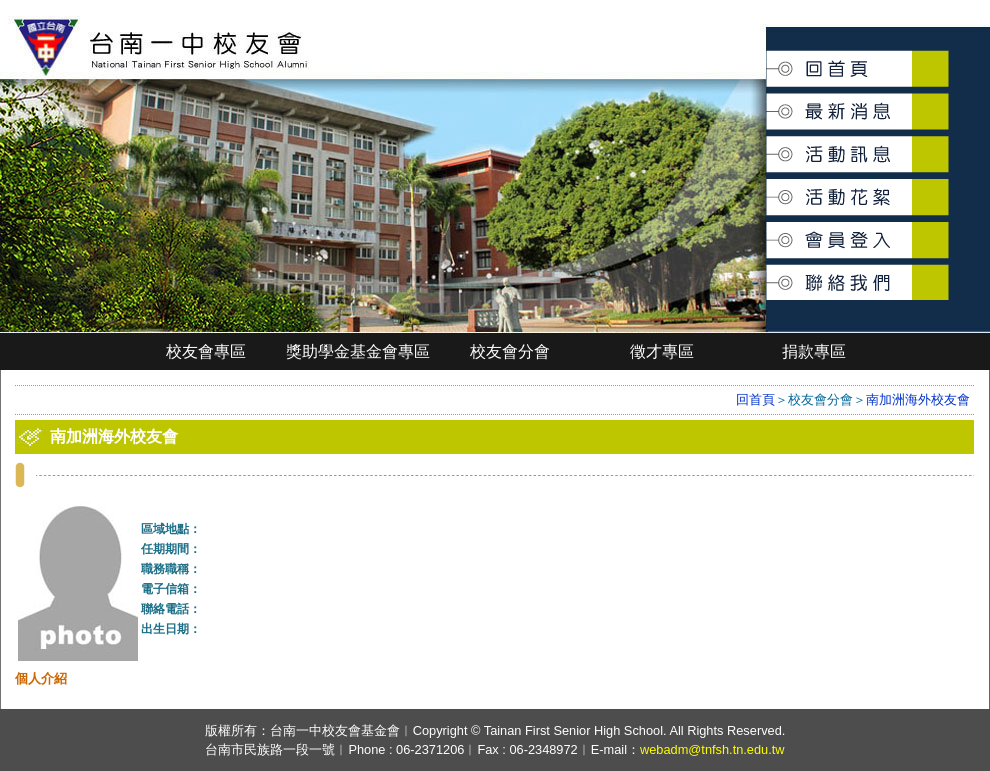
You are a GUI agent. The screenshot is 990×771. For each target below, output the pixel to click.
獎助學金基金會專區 (358, 351)
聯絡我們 (768, 271)
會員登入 (768, 231)
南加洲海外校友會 (918, 399)
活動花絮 (768, 186)
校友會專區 (206, 351)
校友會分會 (510, 351)
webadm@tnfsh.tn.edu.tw (712, 749)
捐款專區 (814, 351)
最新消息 (768, 101)
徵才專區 (662, 351)
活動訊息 (768, 146)
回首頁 (767, 61)
